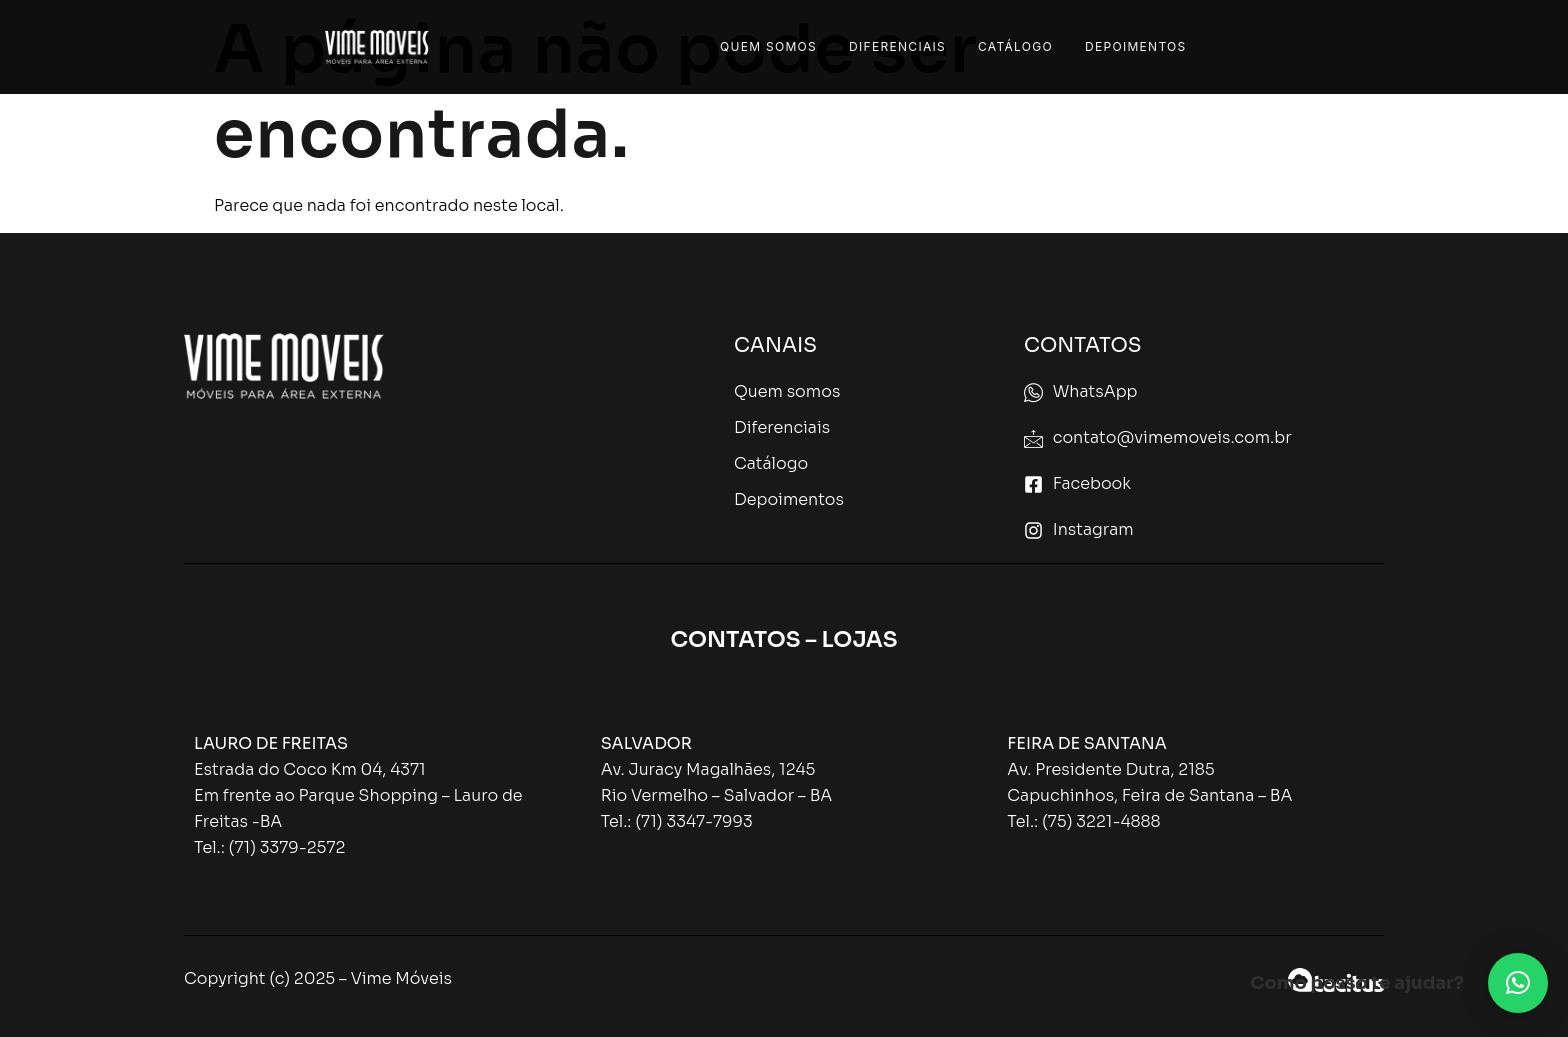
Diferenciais (897, 46)
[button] (1518, 983)
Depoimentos (1136, 46)
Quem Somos (768, 46)
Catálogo (1015, 46)
